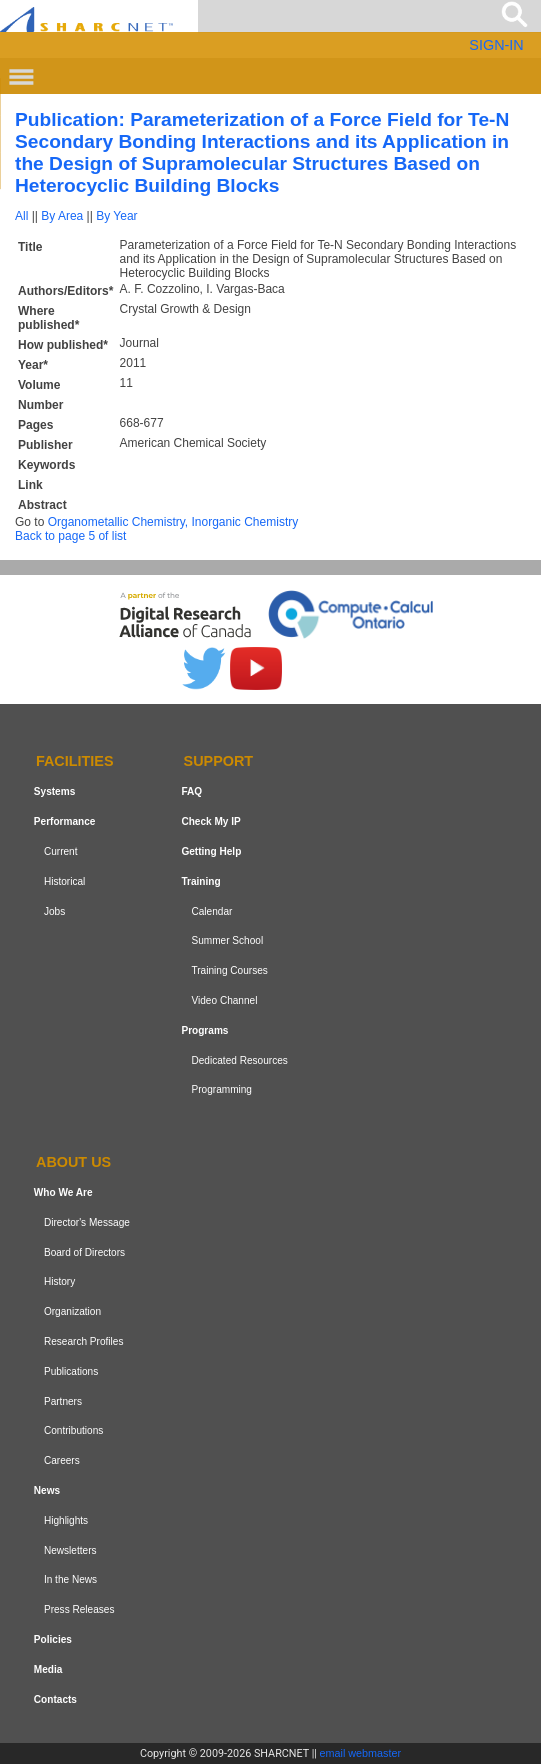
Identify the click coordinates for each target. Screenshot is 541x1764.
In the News (70, 1579)
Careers (62, 1460)
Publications (71, 1371)
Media (48, 1669)
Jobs (54, 911)
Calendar (211, 911)
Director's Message (87, 1222)
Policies (53, 1639)
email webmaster (361, 1753)
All (21, 216)
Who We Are (63, 1192)
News (47, 1490)
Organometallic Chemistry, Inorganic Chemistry (173, 522)
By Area (62, 216)
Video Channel (224, 1000)
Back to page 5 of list (70, 536)
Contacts (55, 1699)
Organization (72, 1311)
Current (61, 851)
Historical (64, 881)
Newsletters (70, 1550)
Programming (221, 1089)
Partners (63, 1401)
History (59, 1282)
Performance (65, 821)
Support (219, 762)
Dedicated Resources (239, 1060)
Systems (54, 791)
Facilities (75, 762)
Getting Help (211, 851)
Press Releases (79, 1609)
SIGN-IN (496, 45)
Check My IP (210, 821)
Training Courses (229, 970)
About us (73, 1162)
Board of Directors (84, 1252)
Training (200, 881)
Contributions (73, 1430)
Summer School (227, 940)
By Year (116, 216)
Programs (204, 1030)
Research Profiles (84, 1341)
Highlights (66, 1520)
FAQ (191, 791)
